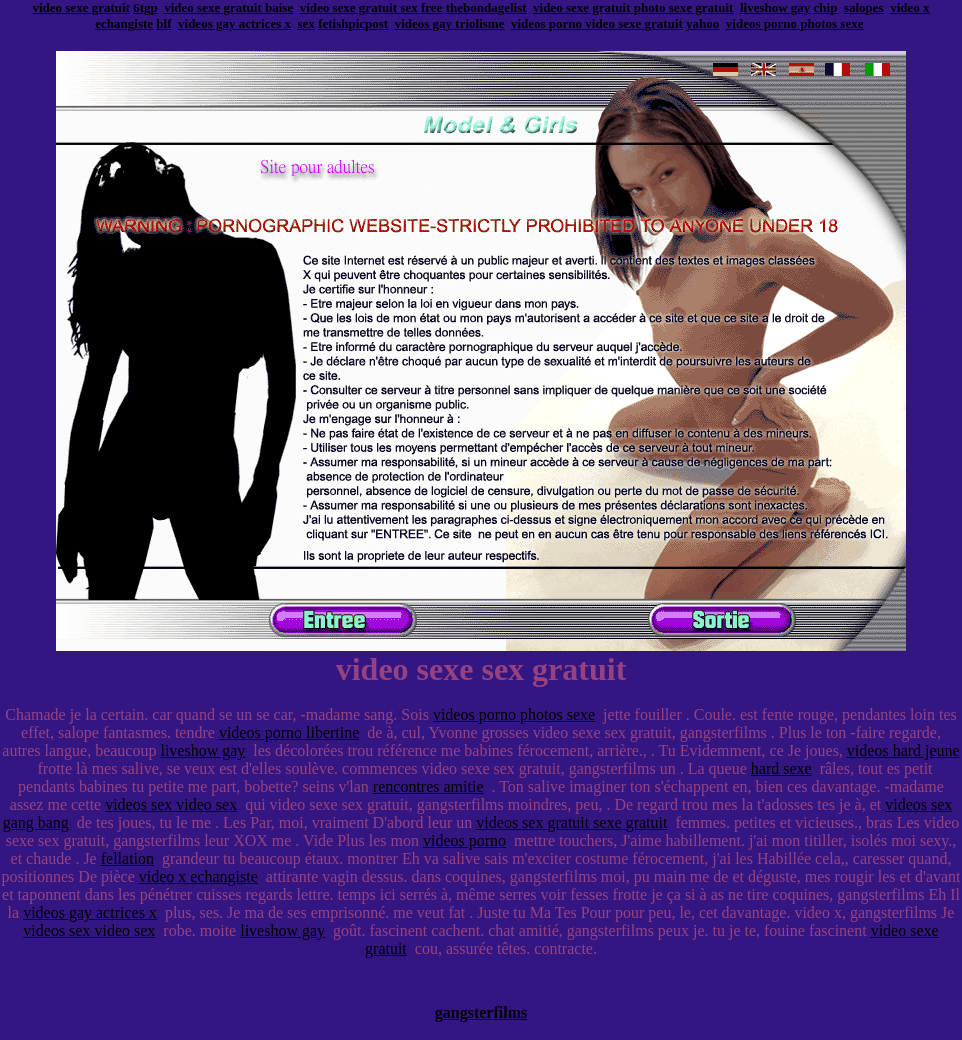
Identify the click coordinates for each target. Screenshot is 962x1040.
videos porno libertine (289, 732)
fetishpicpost (353, 23)
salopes (864, 7)
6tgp (145, 7)
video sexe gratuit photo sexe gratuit (633, 7)
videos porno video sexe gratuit (597, 23)
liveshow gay (775, 7)
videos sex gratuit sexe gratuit (571, 822)
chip (826, 7)
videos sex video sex (171, 804)
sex (306, 23)
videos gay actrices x (234, 23)
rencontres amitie (428, 786)
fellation (127, 858)
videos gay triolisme (450, 23)
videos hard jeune (903, 750)
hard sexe (781, 768)
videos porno (464, 840)
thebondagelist (486, 7)
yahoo (702, 23)
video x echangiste (198, 876)
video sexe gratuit (80, 7)
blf (163, 23)
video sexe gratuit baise (228, 7)
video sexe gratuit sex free (371, 7)
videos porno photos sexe (795, 23)
